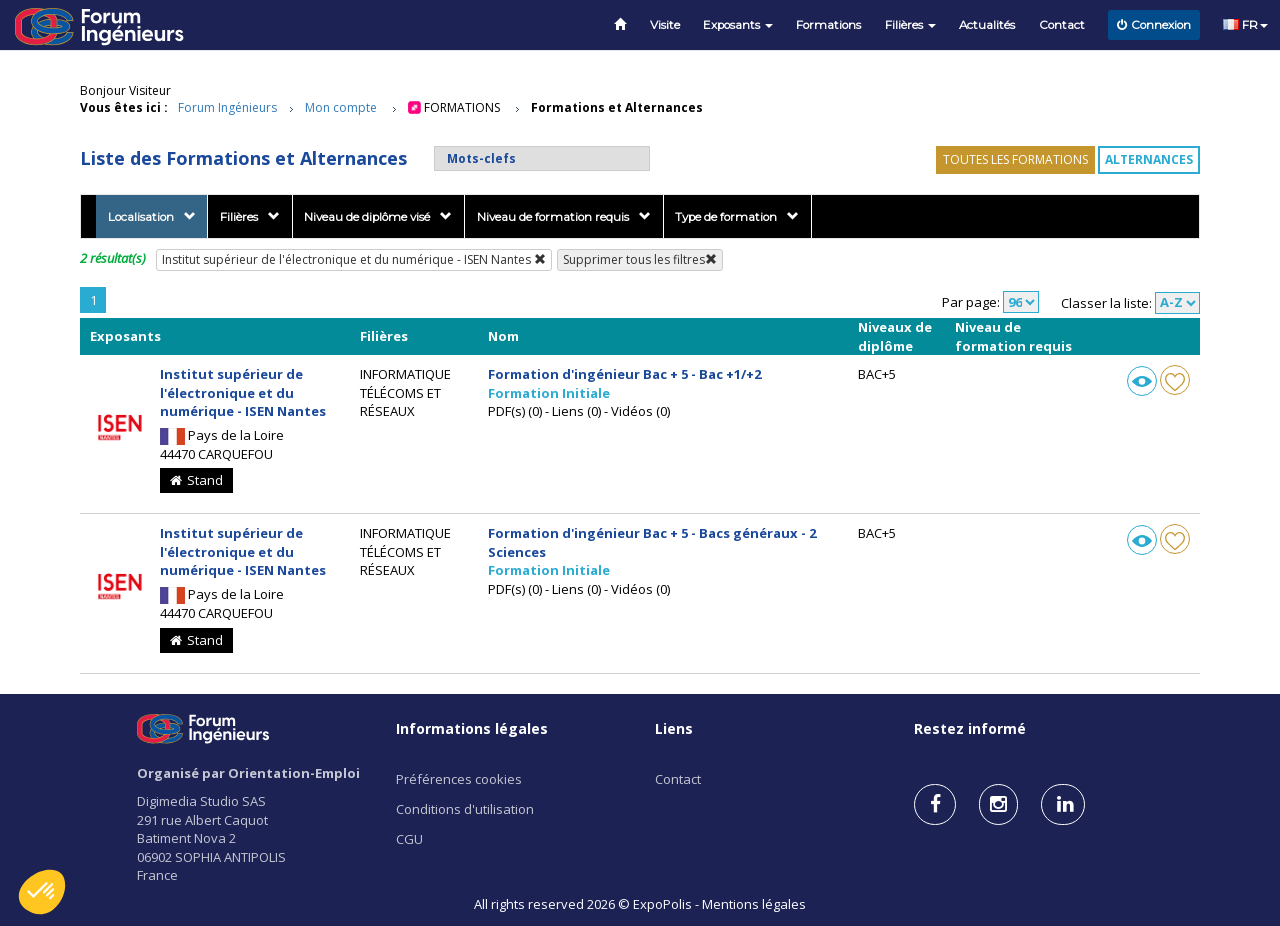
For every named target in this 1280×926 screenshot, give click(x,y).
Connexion (1154, 25)
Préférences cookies (459, 779)
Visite (665, 25)
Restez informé (970, 728)
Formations (828, 25)
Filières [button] (910, 25)
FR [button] (1245, 25)
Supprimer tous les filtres (640, 259)
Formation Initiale (549, 393)
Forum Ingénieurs (227, 107)
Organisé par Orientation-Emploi (248, 773)
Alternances (1149, 159)
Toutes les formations (1015, 159)
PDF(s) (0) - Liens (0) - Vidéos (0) (579, 411)
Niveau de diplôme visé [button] (378, 217)
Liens (674, 728)
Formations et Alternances (617, 107)
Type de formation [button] (737, 217)
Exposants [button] (738, 25)
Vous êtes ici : (124, 107)
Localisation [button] (152, 217)
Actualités (987, 25)
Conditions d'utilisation (465, 809)
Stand (196, 480)
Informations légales (472, 728)
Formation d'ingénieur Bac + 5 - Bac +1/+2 (624, 374)
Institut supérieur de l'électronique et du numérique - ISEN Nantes (354, 259)
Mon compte (341, 107)
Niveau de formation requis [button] (564, 217)
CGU (409, 839)
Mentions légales (754, 904)
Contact (1062, 25)
